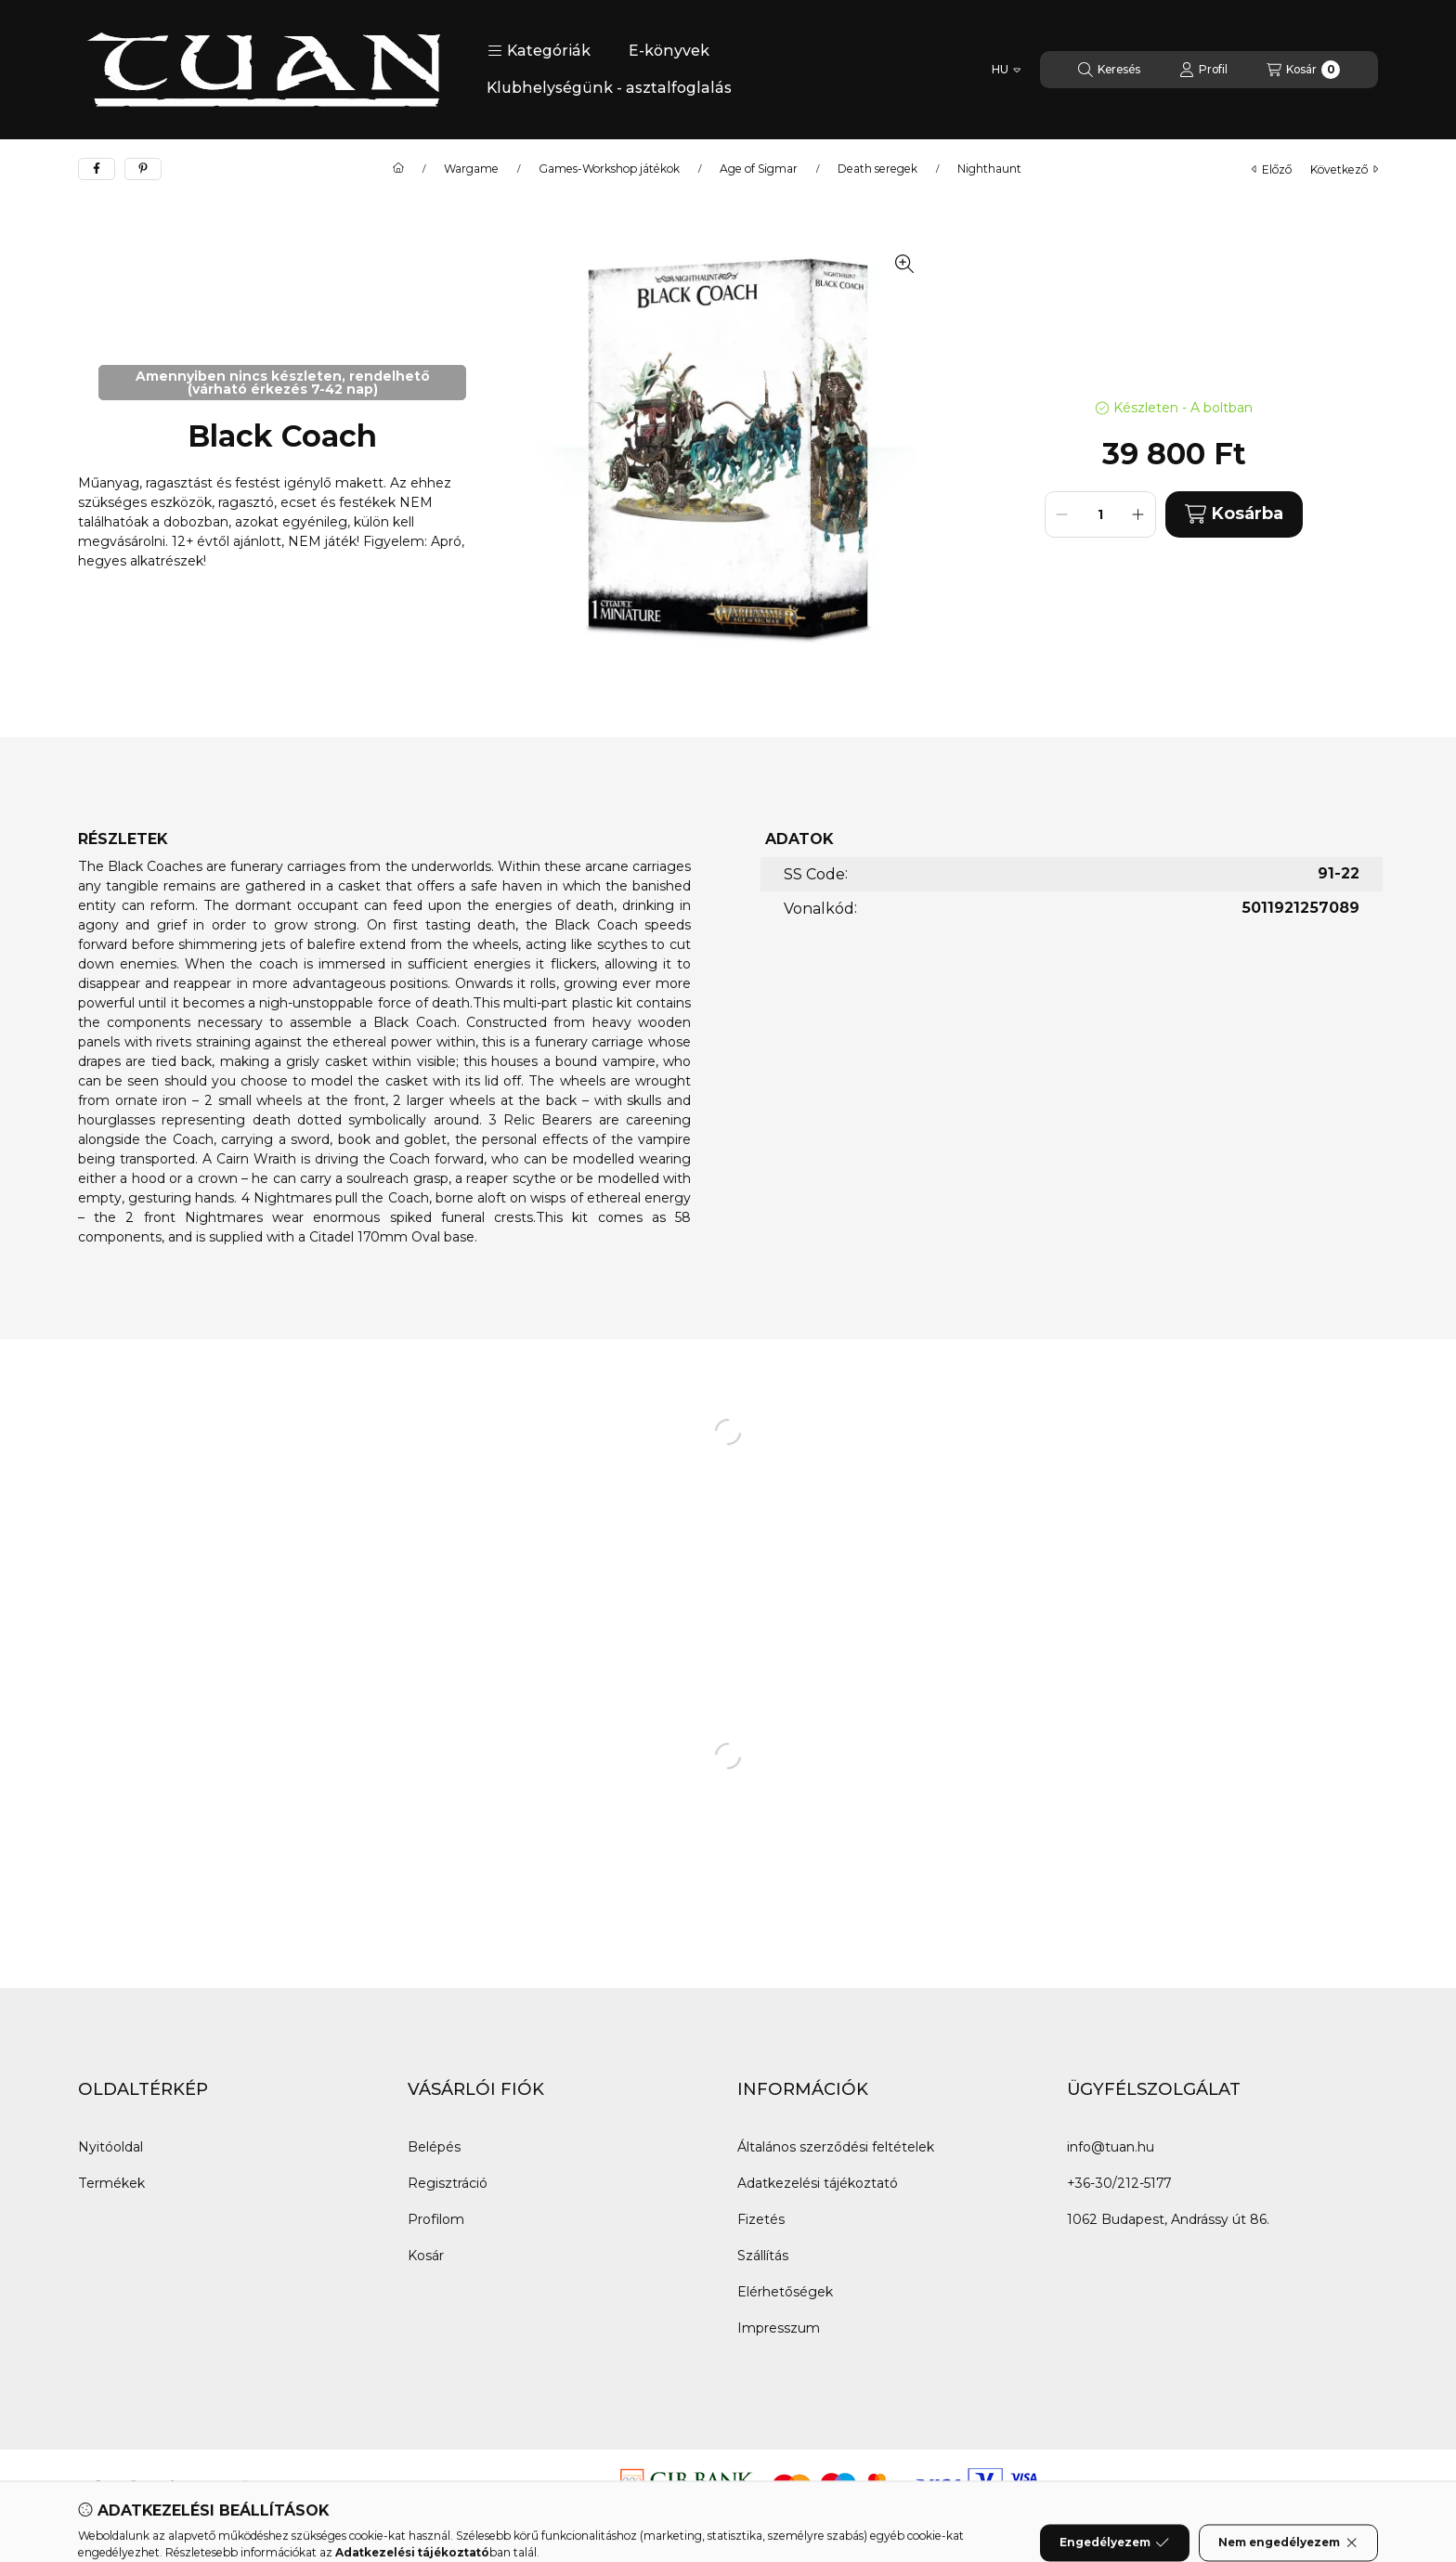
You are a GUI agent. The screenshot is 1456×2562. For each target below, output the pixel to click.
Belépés (434, 2147)
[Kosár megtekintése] (1303, 69)
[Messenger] (133, 2486)
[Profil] (1203, 69)
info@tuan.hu (1110, 2147)
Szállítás (762, 2255)
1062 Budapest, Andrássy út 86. (1168, 2219)
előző (1272, 169)
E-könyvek (669, 50)
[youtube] (208, 2486)
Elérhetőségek (785, 2291)
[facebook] (96, 169)
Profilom (436, 2219)
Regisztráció (448, 2183)
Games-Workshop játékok (609, 169)
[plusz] (1138, 514)
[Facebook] (96, 2486)
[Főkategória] (398, 169)
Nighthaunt (989, 169)
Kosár (426, 2255)
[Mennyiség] (1100, 514)
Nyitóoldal (110, 2147)
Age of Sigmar (759, 169)
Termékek (111, 2183)
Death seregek (877, 169)
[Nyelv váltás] (1006, 69)
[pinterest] (143, 169)
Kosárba (1234, 514)
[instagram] (245, 2486)
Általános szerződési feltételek (835, 2147)
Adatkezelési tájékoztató (817, 2183)
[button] (539, 51)
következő (1344, 169)
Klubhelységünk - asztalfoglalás (609, 88)
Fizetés (761, 2219)
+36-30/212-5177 (1119, 2183)
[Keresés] (1109, 69)
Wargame (471, 169)
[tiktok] (170, 2486)
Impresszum (778, 2328)
